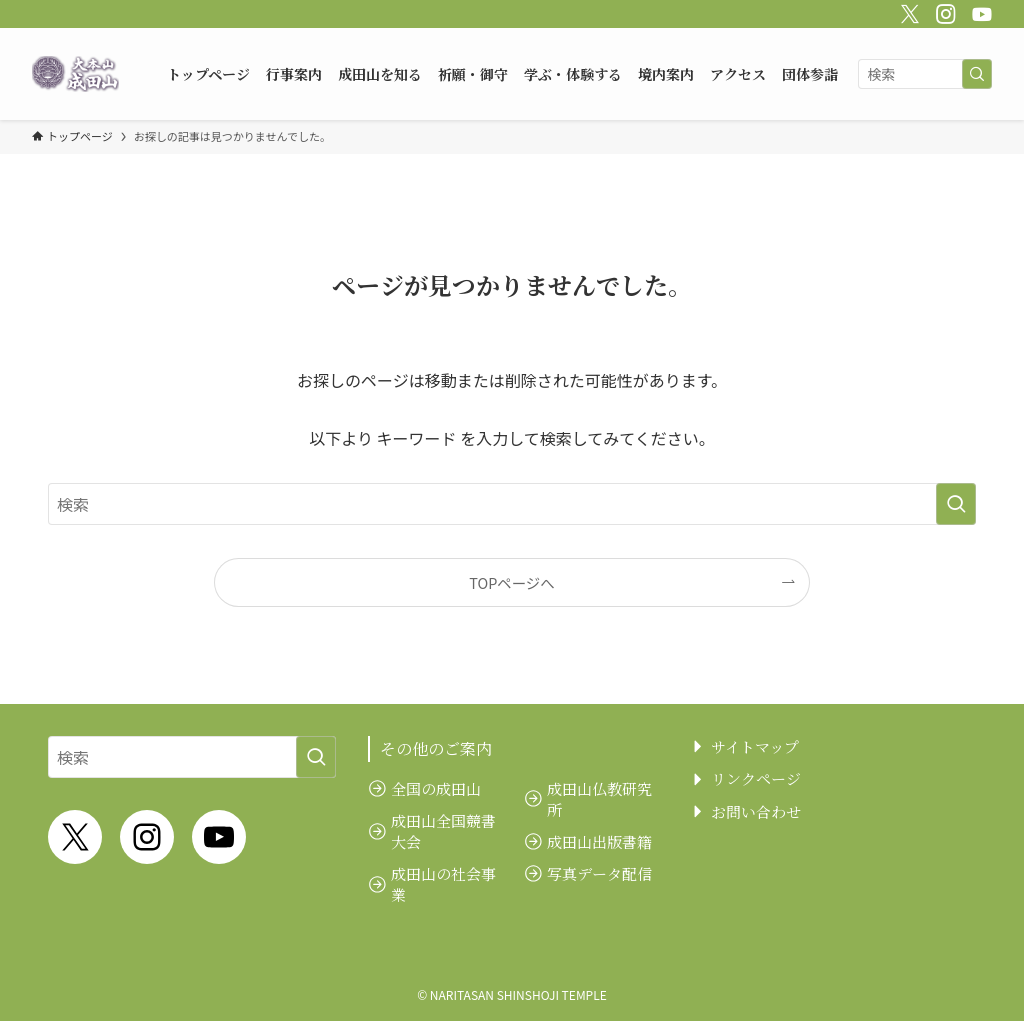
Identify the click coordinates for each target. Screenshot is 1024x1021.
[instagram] (943, 11)
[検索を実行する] (977, 74)
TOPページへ (511, 582)
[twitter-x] (907, 11)
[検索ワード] (925, 74)
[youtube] (979, 11)
